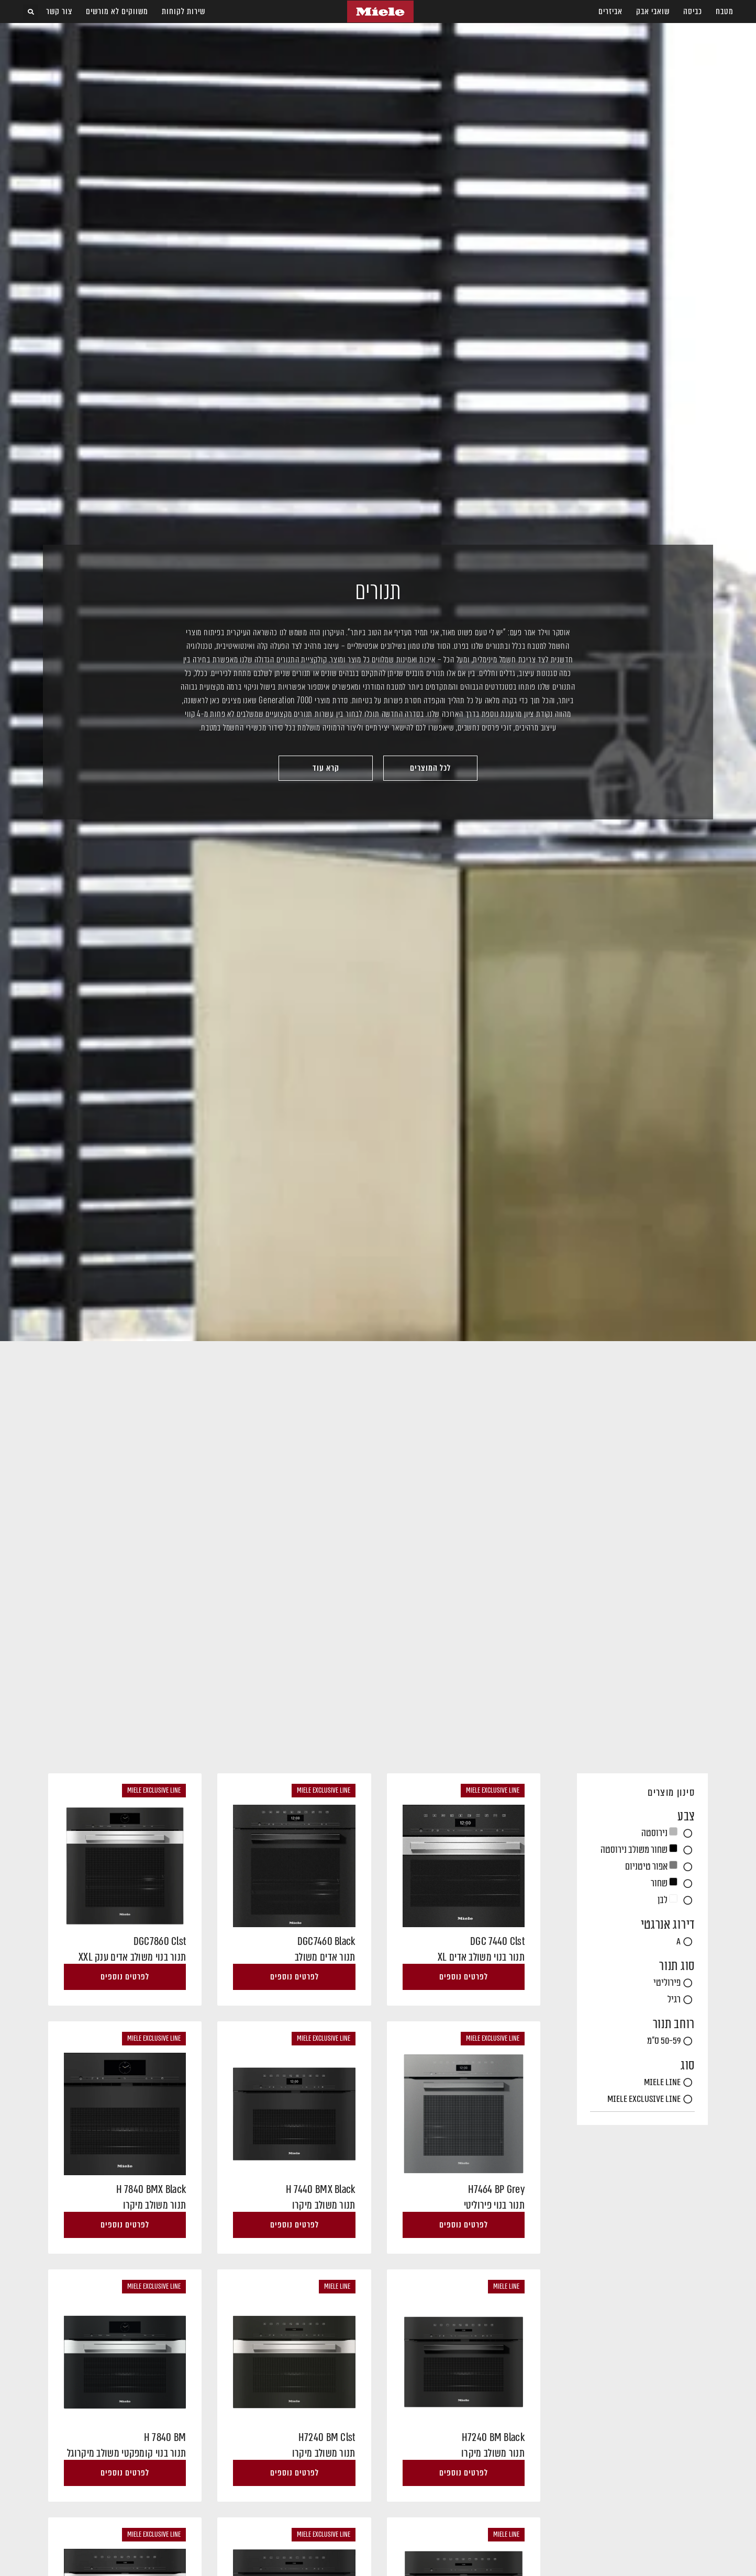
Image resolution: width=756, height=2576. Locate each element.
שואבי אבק (653, 11)
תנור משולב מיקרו (323, 2205)
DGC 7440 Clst (497, 1941)
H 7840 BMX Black (151, 2189)
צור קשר (59, 11)
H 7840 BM (165, 2437)
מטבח (724, 11)
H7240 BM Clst (326, 2437)
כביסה (692, 11)
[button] (30, 12)
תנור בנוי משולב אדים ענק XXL (132, 1957)
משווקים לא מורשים (117, 11)
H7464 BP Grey (496, 2189)
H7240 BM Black (493, 2437)
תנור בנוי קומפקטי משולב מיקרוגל (126, 2453)
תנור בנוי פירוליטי (494, 2205)
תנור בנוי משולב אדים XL (481, 1957)
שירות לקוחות (183, 11)
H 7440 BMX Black (320, 2189)
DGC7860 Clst (160, 1941)
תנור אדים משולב (325, 1957)
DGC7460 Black (326, 1941)
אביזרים (610, 11)
